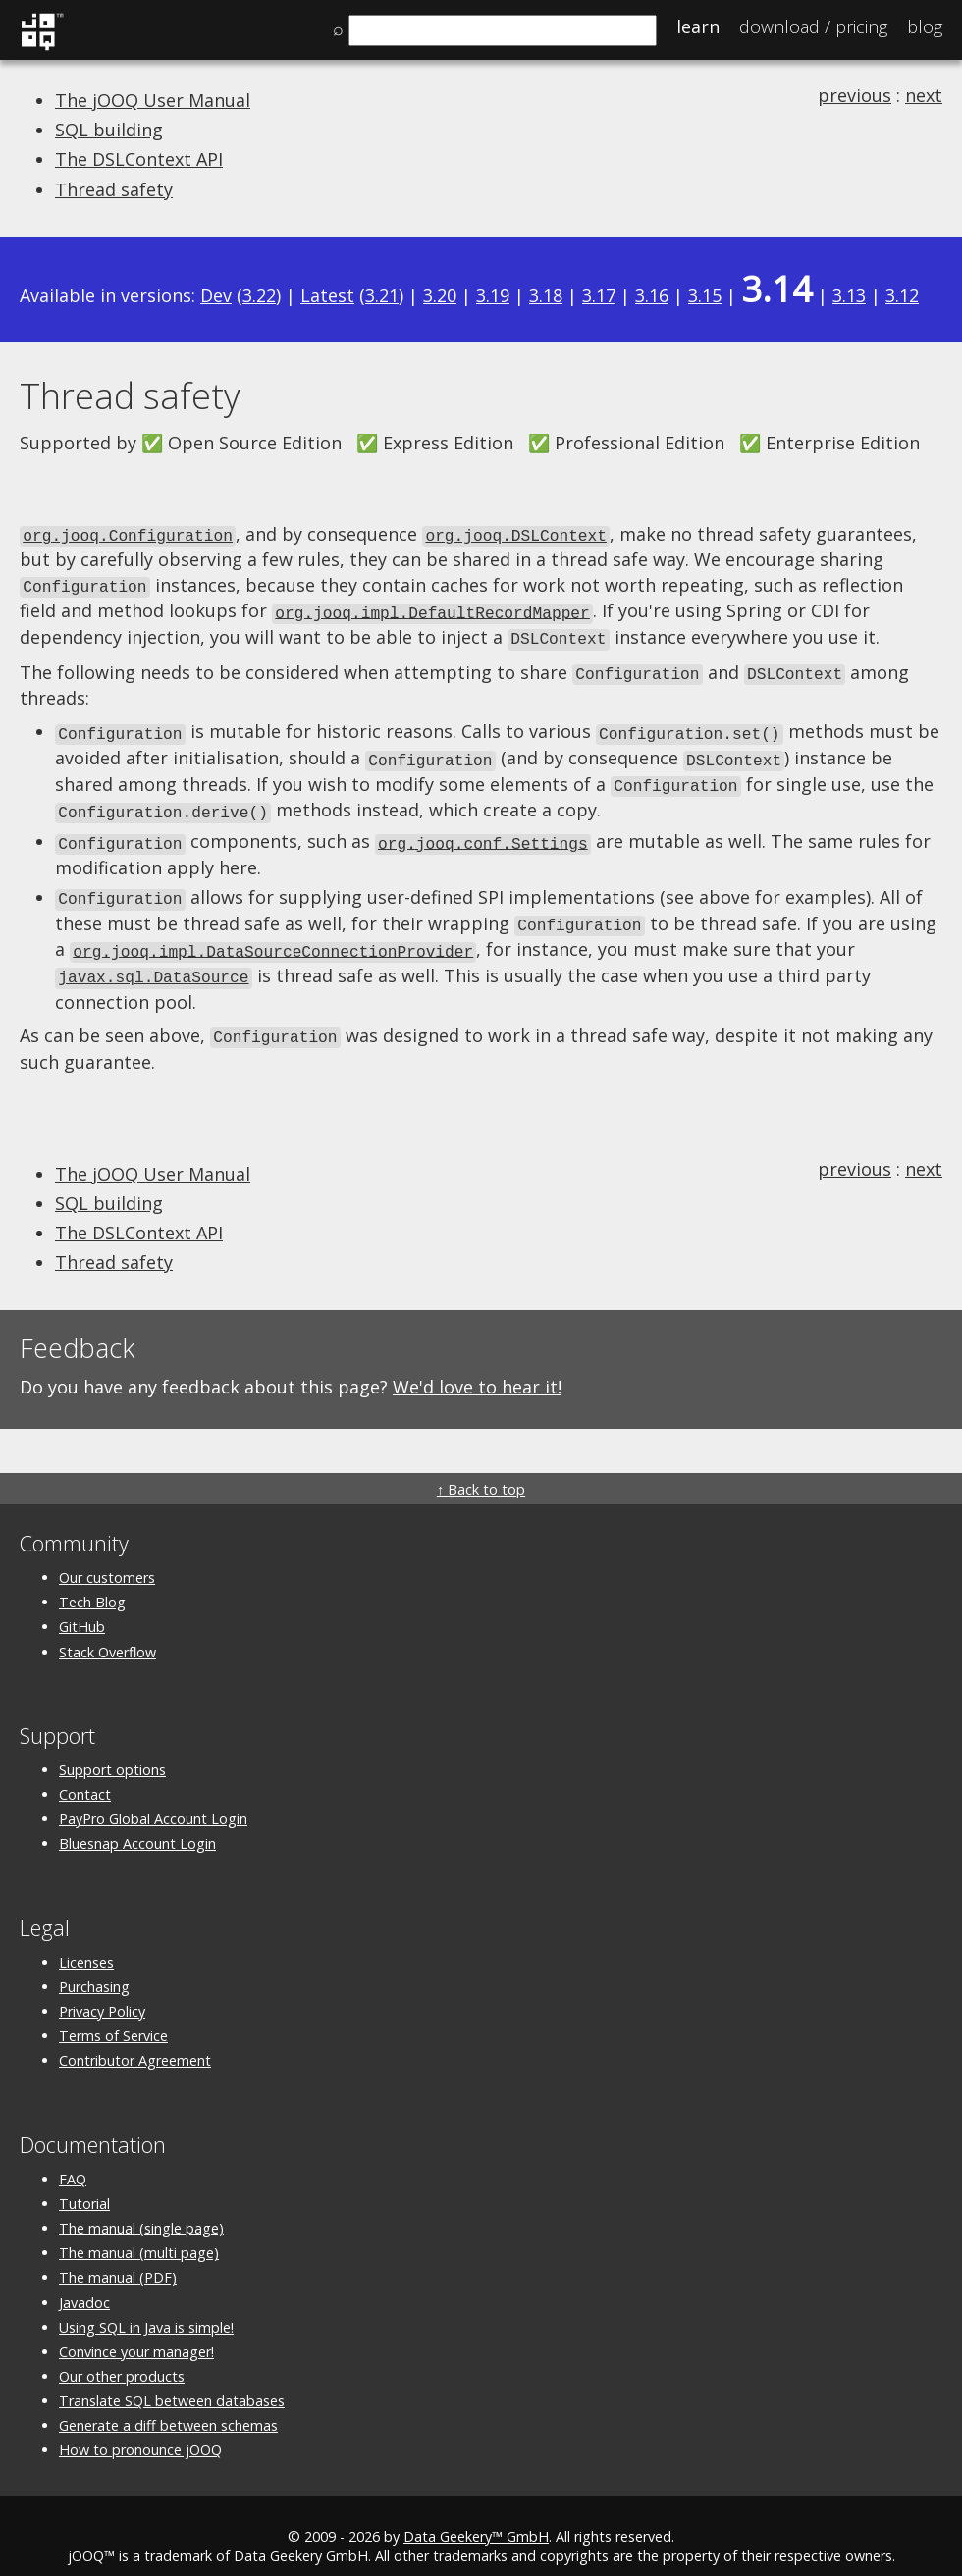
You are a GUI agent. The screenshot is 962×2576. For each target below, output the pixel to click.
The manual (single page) (141, 2206)
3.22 (259, 295)
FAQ (72, 2156)
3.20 (439, 295)
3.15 (705, 295)
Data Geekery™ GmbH (476, 2514)
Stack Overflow (107, 1629)
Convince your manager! (136, 2330)
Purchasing (94, 1965)
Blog (924, 26)
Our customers (107, 1556)
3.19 (492, 295)
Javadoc (84, 2280)
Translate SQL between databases (172, 2379)
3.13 (849, 295)
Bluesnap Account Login (137, 1822)
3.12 (902, 295)
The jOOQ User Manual (152, 100)
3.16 (651, 295)
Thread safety (114, 189)
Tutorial (84, 2182)
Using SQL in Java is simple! (146, 2304)
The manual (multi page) (139, 2231)
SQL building (109, 129)
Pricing (813, 26)
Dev (216, 295)
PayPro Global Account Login (153, 1797)
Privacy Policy (102, 1989)
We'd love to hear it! (477, 1365)
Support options (112, 1748)
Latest (327, 295)
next (923, 95)
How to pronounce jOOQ (140, 2428)
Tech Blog (92, 1580)
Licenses (86, 1939)
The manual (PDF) (118, 2255)
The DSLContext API (139, 159)
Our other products (122, 2354)
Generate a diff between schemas (168, 2403)
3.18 (545, 295)
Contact (85, 1772)
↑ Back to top (481, 1467)
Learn (698, 26)
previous (854, 95)
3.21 (382, 295)
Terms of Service (113, 2014)
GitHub (82, 1605)
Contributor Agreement (135, 2038)
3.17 (598, 295)
